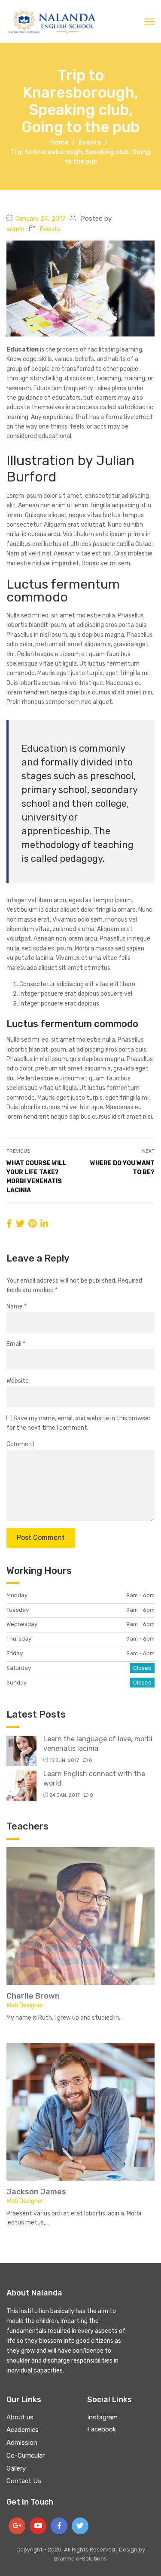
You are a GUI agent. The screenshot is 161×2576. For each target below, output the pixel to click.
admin (15, 229)
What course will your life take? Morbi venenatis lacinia (36, 1177)
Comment (20, 1444)
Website (17, 1381)
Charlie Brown (33, 1996)
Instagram (102, 2417)
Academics (22, 2430)
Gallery (16, 2468)
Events (50, 229)
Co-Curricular (25, 2455)
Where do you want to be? (122, 1168)
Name (16, 1306)
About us (19, 2417)
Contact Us (23, 2481)
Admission (21, 2442)
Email (15, 1344)
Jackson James (36, 2192)
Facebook (101, 2429)
